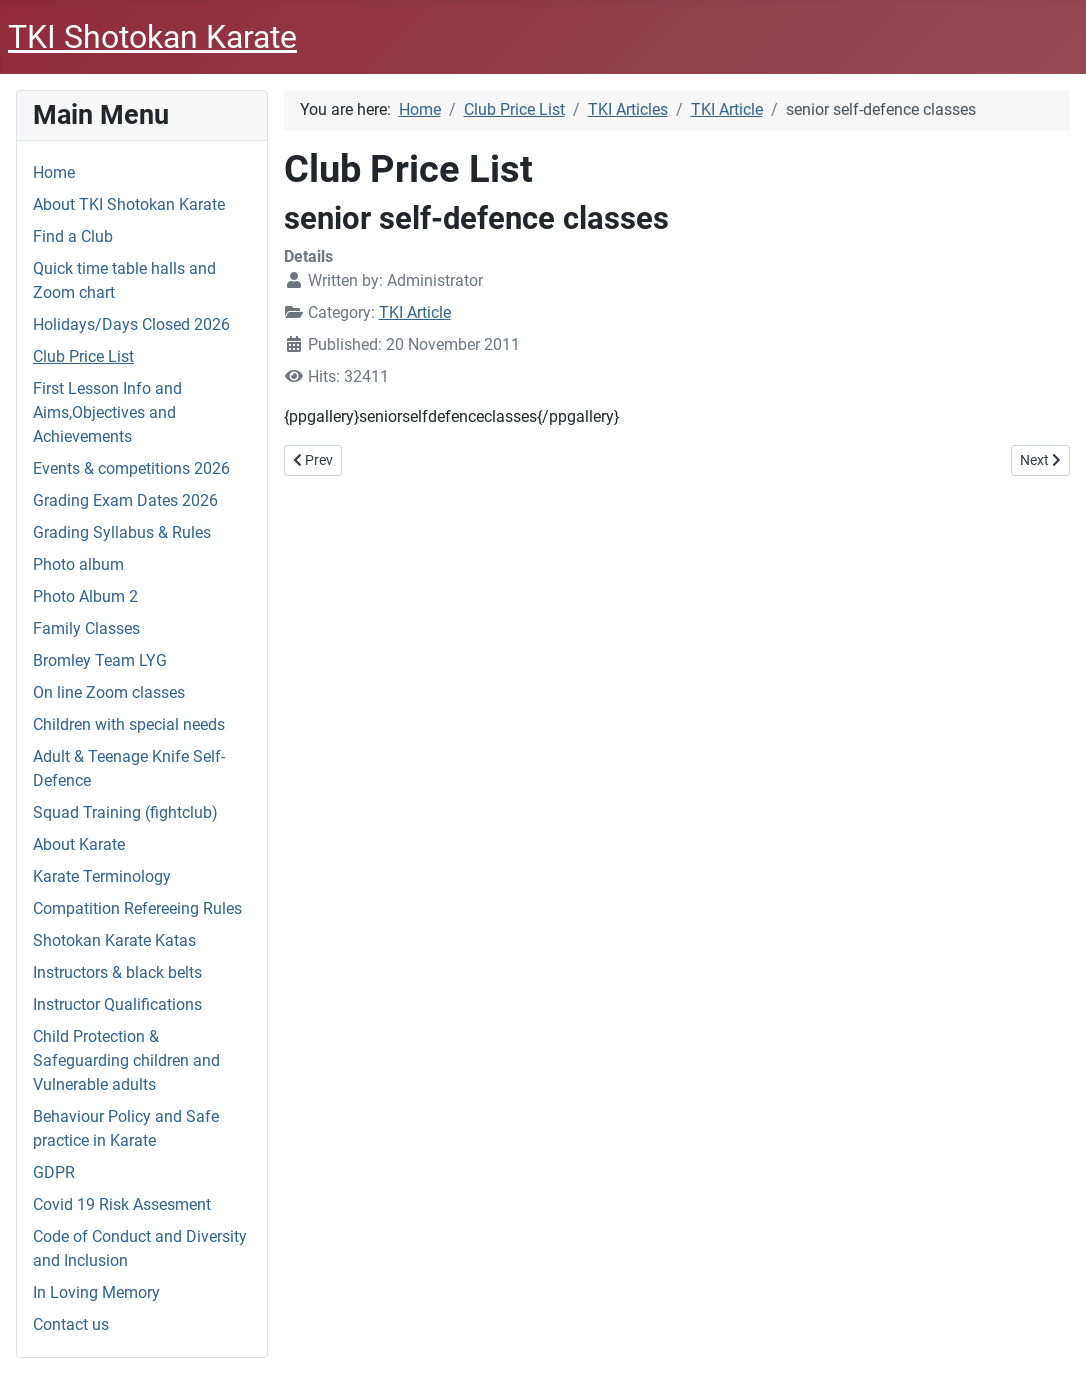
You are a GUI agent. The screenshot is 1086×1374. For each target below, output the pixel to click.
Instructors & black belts (117, 972)
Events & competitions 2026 (131, 468)
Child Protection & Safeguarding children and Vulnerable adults (126, 1060)
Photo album (78, 564)
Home (54, 172)
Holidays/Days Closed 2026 (131, 324)
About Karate (79, 844)
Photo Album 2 (85, 596)
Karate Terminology (102, 876)
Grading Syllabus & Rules (122, 532)
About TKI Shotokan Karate (129, 204)
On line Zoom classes (109, 692)
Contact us (71, 1324)
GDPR (54, 1172)
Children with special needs (129, 724)
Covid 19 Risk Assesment (122, 1204)
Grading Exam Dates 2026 (125, 500)
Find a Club (73, 236)
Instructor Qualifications (117, 1004)
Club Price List (83, 356)
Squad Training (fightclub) (125, 812)
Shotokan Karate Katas (114, 940)
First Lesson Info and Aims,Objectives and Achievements (107, 412)
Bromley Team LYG (100, 660)
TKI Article (415, 312)
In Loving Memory (96, 1292)
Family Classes (86, 628)
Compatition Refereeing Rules (137, 908)
